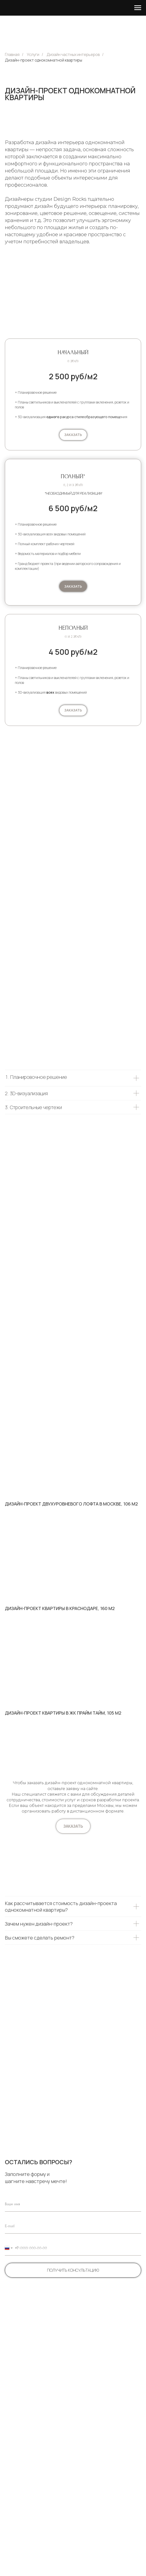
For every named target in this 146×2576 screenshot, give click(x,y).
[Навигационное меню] (137, 7)
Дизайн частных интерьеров (73, 54)
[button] (73, 434)
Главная (12, 54)
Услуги (33, 54)
